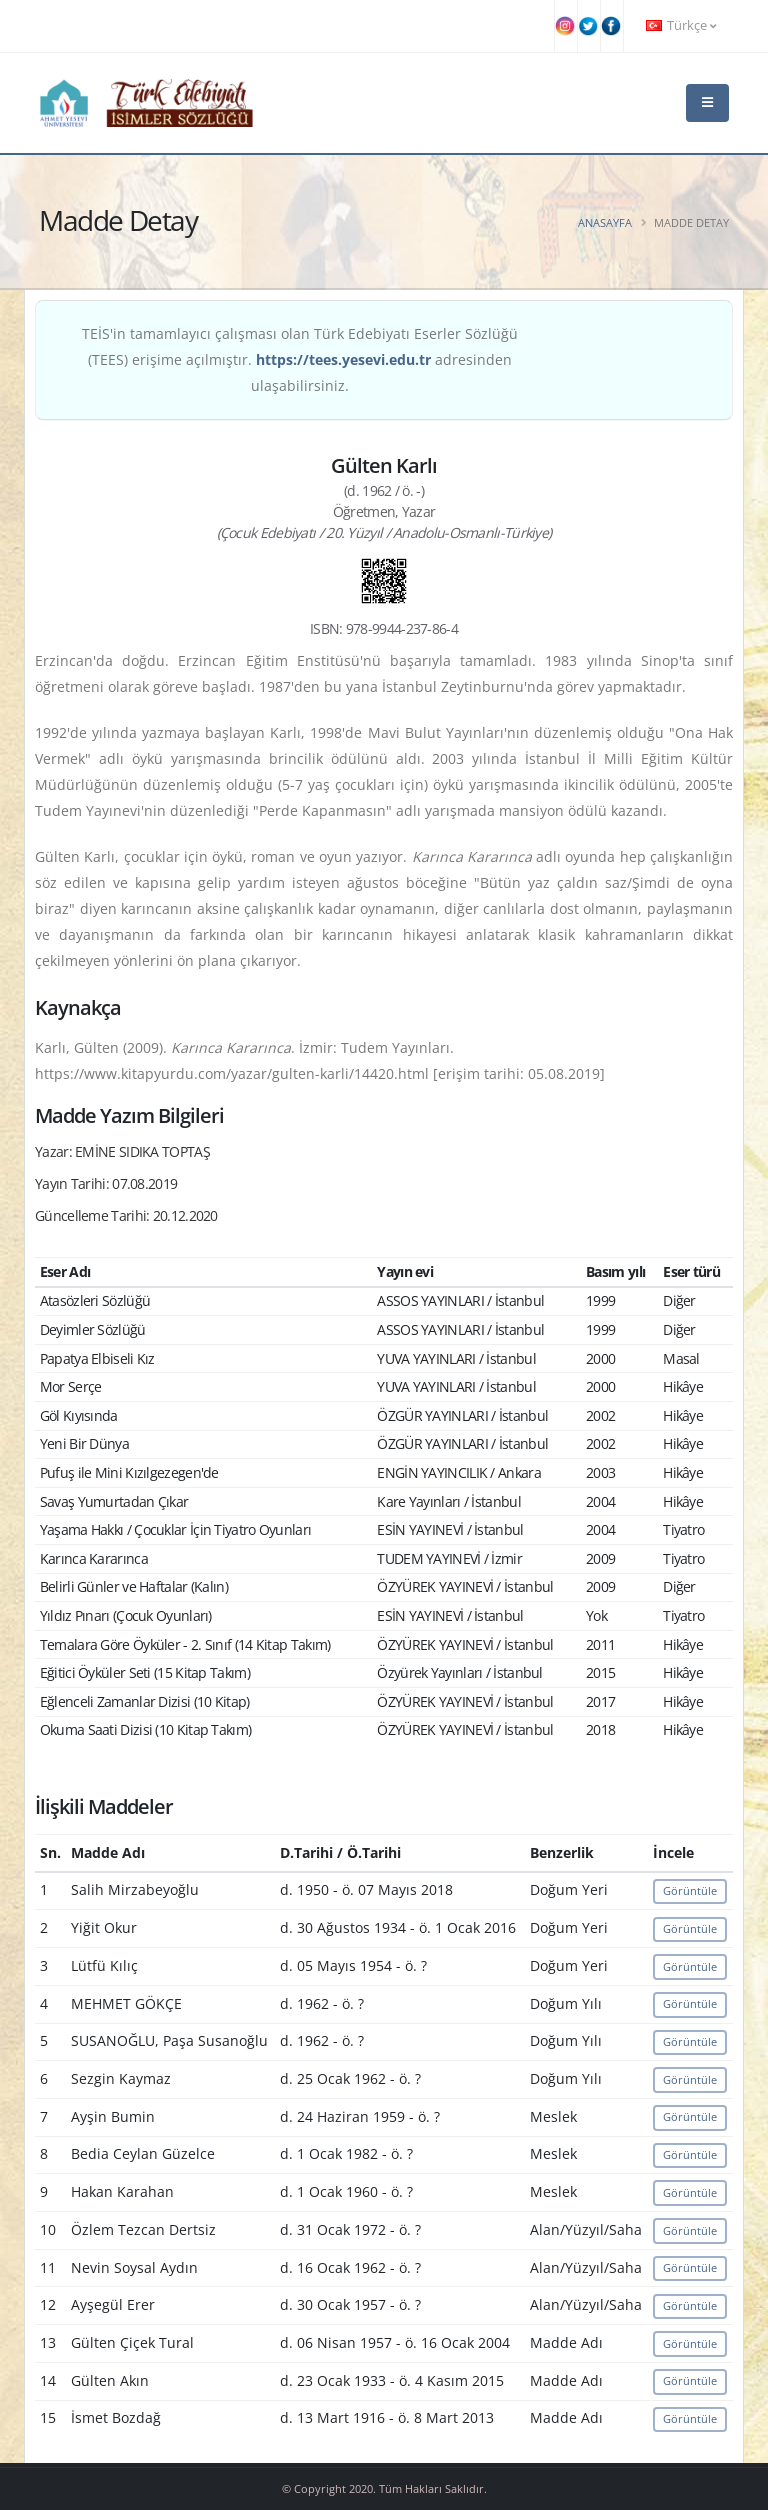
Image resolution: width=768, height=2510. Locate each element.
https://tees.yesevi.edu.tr (343, 359)
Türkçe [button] (681, 25)
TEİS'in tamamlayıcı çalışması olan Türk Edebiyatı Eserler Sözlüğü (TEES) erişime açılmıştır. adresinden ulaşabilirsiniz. (300, 359)
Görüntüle (690, 1890)
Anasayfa (605, 222)
